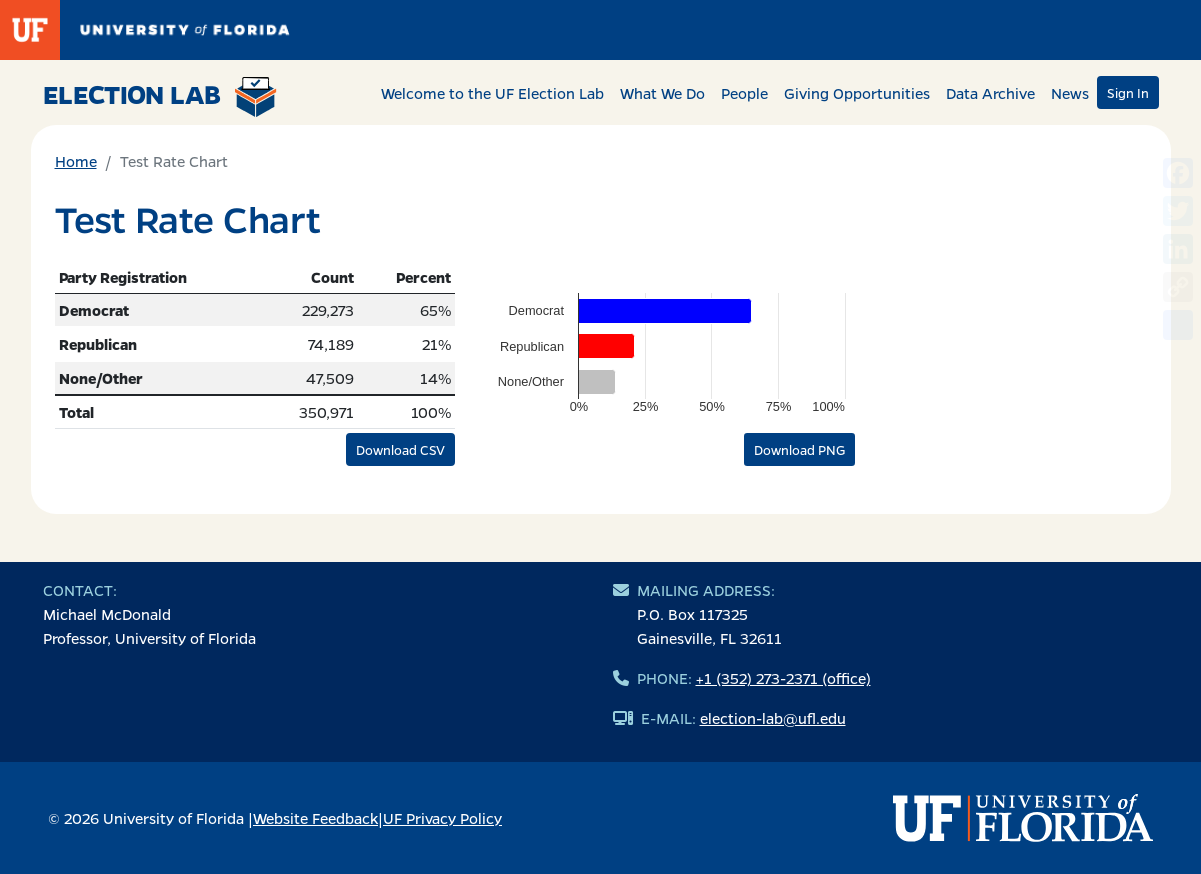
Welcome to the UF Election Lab (492, 93)
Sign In (1128, 92)
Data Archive (990, 93)
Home (76, 161)
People (744, 93)
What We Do (662, 93)
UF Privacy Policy (442, 818)
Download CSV (400, 449)
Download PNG (799, 449)
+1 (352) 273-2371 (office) (783, 678)
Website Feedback (315, 818)
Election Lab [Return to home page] (160, 97)
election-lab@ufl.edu (773, 718)
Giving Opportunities (857, 93)
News (1070, 93)
